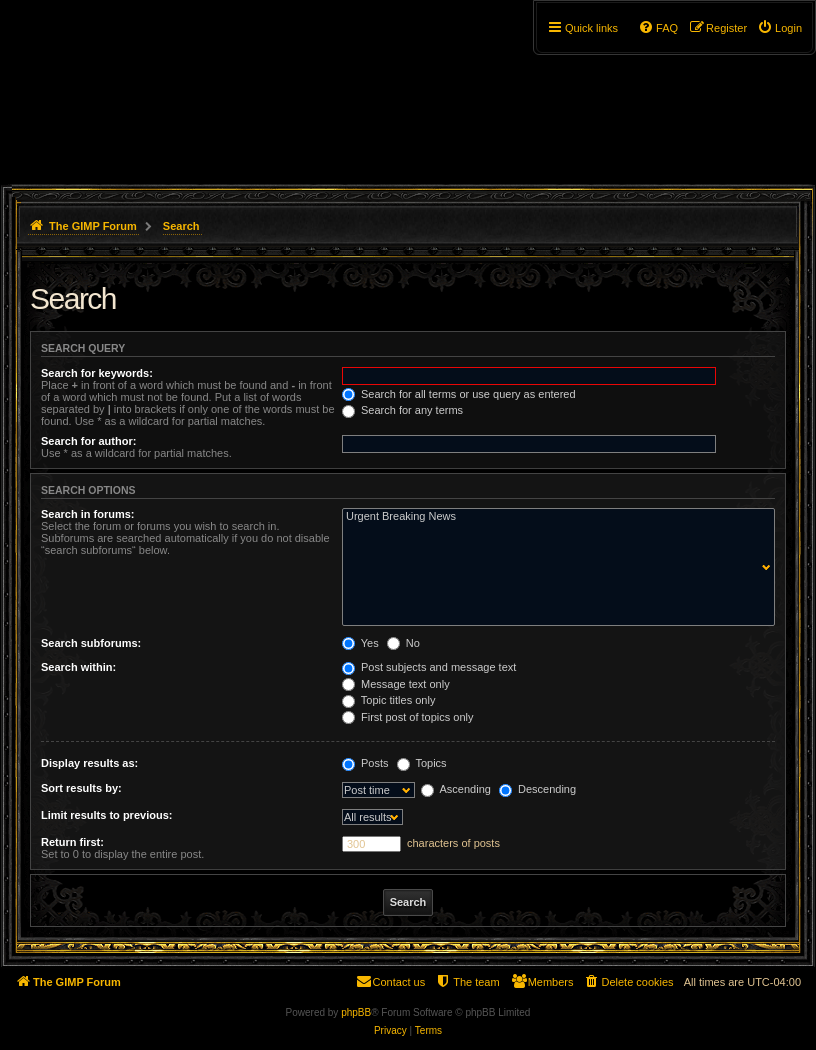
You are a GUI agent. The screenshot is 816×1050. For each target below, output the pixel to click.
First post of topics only (408, 717)
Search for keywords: (97, 373)
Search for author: (88, 441)
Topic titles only (388, 700)
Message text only (396, 684)
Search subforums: (91, 643)
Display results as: (89, 763)
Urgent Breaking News (554, 517)
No (403, 643)
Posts (365, 763)
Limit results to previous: (106, 815)
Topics (422, 763)
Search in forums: (88, 514)
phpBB (356, 1012)
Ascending (456, 789)
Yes (360, 643)
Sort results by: (81, 788)
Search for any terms (402, 410)
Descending (537, 789)
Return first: (72, 842)
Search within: (78, 667)
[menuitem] (779, 28)
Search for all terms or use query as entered (459, 394)
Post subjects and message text (429, 667)
